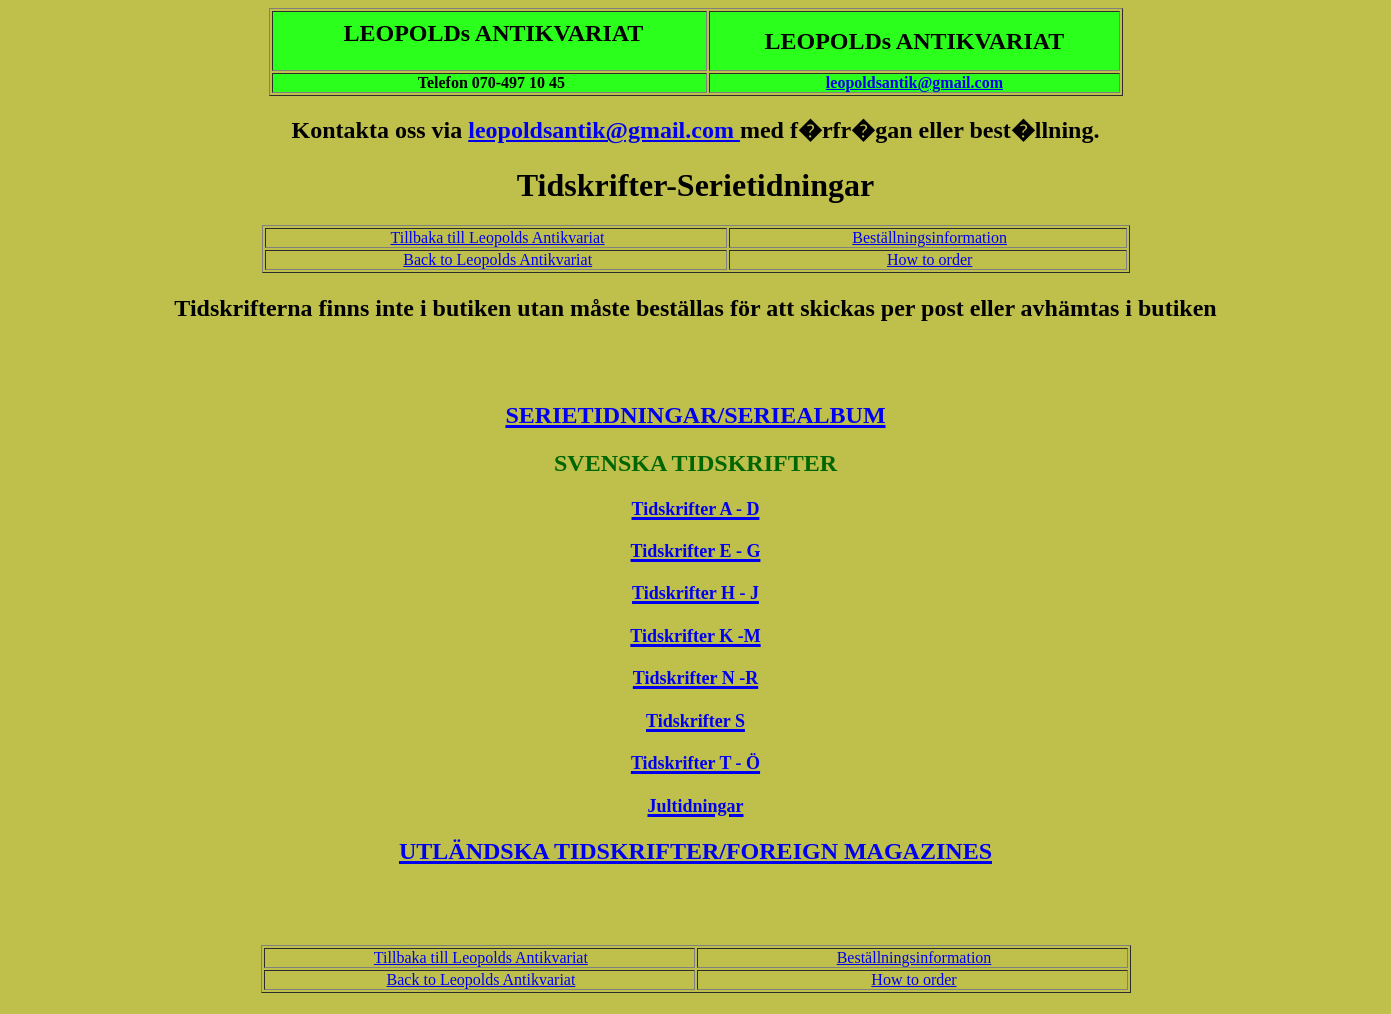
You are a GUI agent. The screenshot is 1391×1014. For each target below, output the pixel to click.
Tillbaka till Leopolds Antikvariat (498, 237)
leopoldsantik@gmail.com (914, 82)
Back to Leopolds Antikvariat (497, 259)
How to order (929, 259)
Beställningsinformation (929, 237)
